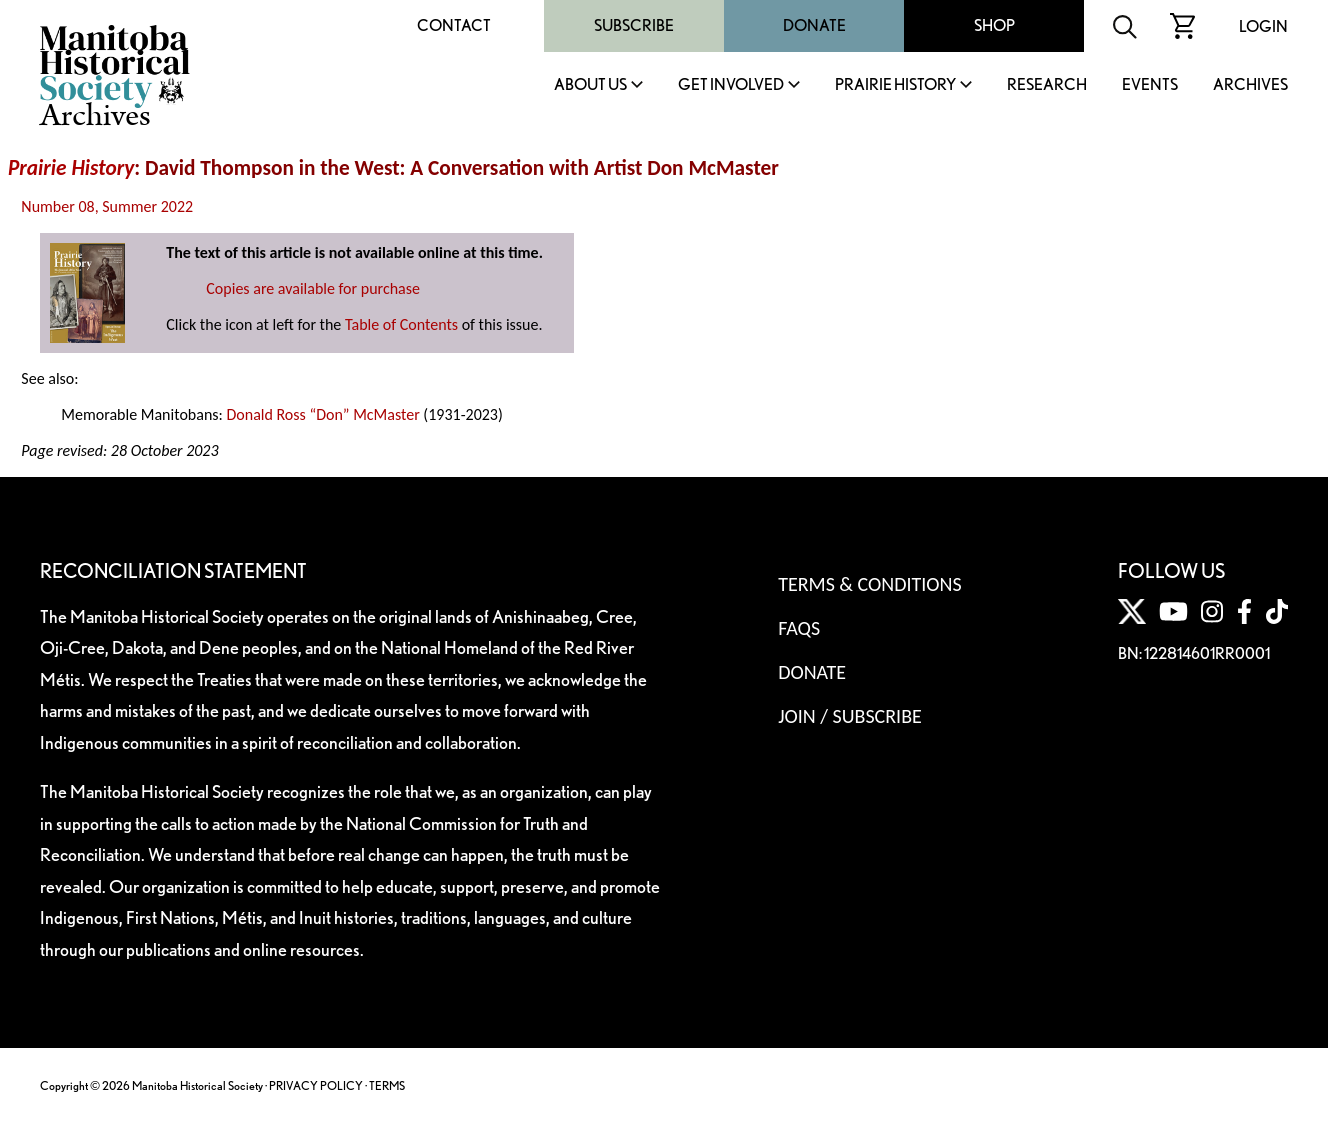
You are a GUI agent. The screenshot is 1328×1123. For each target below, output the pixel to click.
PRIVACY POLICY (316, 1085)
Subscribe (634, 25)
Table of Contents (401, 324)
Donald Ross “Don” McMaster (322, 414)
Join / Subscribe (850, 716)
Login (1263, 26)
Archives (1250, 85)
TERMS (387, 1085)
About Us (590, 85)
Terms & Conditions (869, 584)
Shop (994, 25)
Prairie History (895, 85)
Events (1150, 85)
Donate (814, 25)
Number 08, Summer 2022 (107, 206)
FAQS (799, 628)
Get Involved (731, 85)
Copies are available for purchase (313, 288)
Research (1047, 85)
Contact (454, 25)
